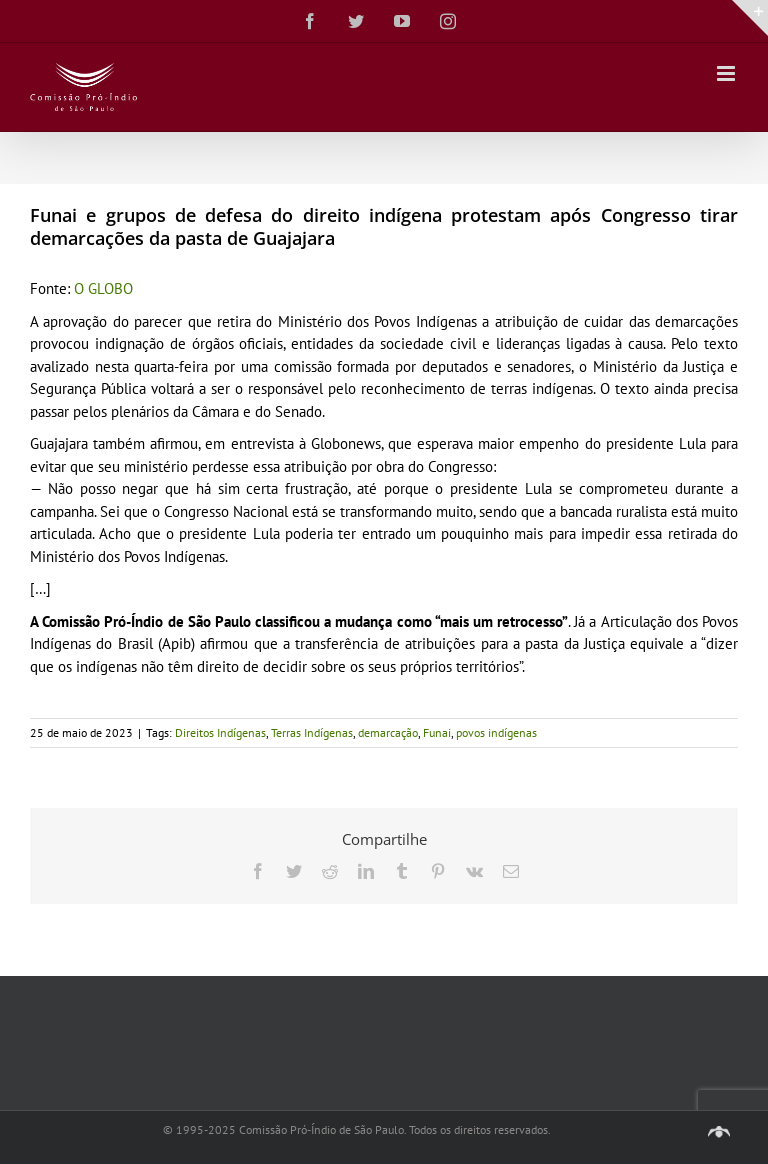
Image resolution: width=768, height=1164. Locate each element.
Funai (437, 732)
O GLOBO (103, 288)
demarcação (388, 732)
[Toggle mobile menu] (727, 73)
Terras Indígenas (312, 732)
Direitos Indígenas (220, 732)
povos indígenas (496, 732)
